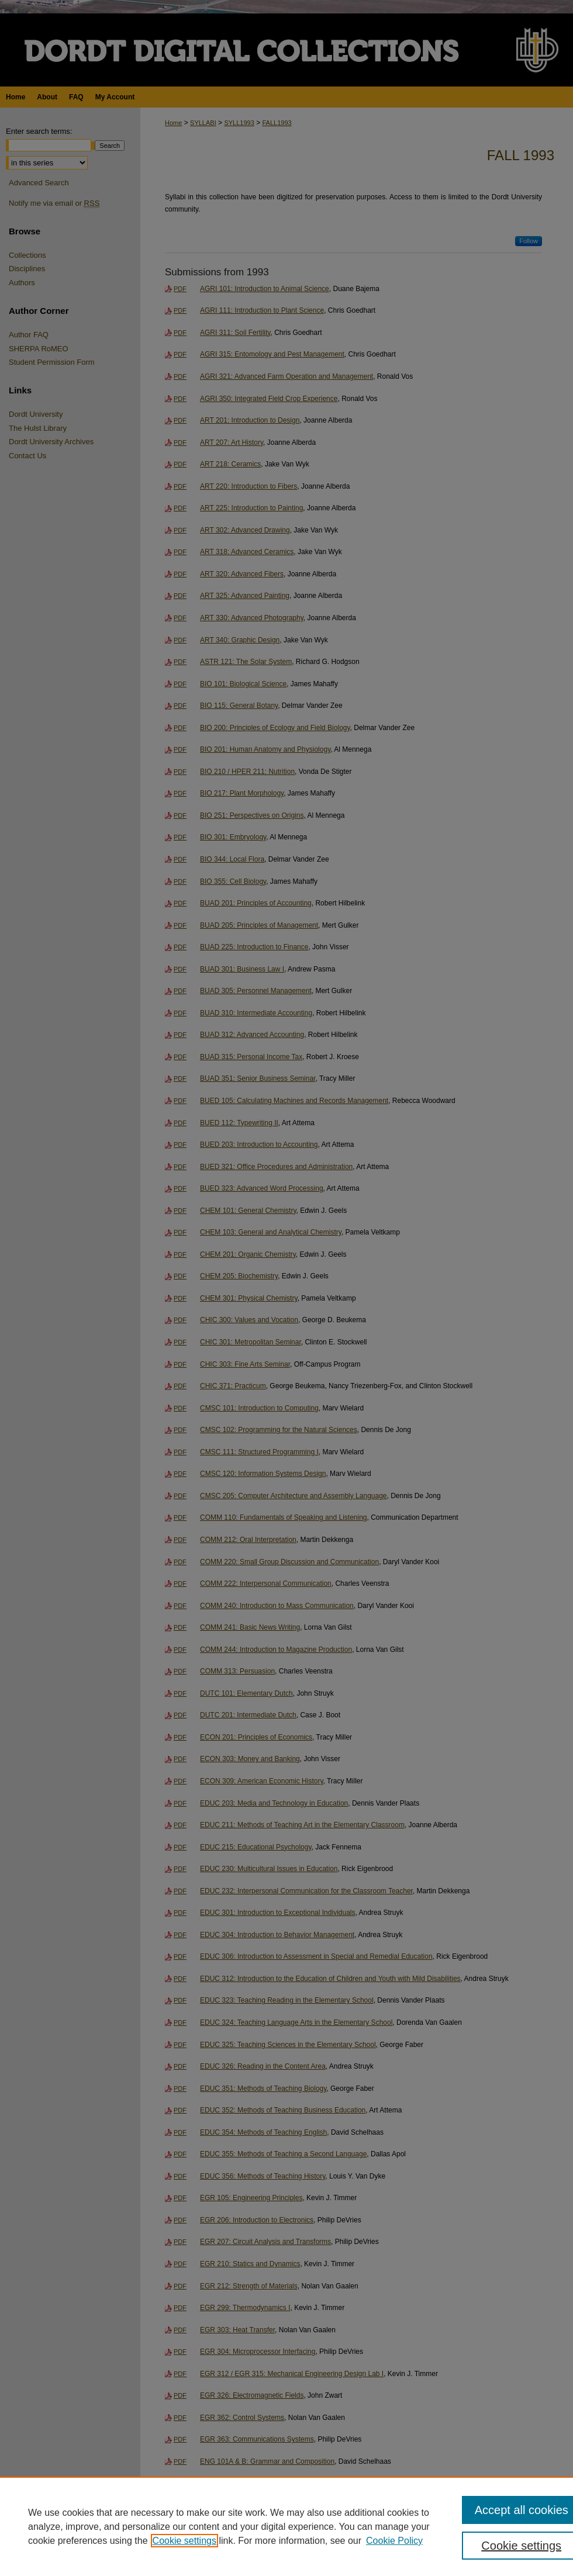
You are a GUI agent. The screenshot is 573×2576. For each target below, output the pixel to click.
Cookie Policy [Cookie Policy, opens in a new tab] (394, 2541)
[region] (286, 2526)
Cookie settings (184, 2541)
